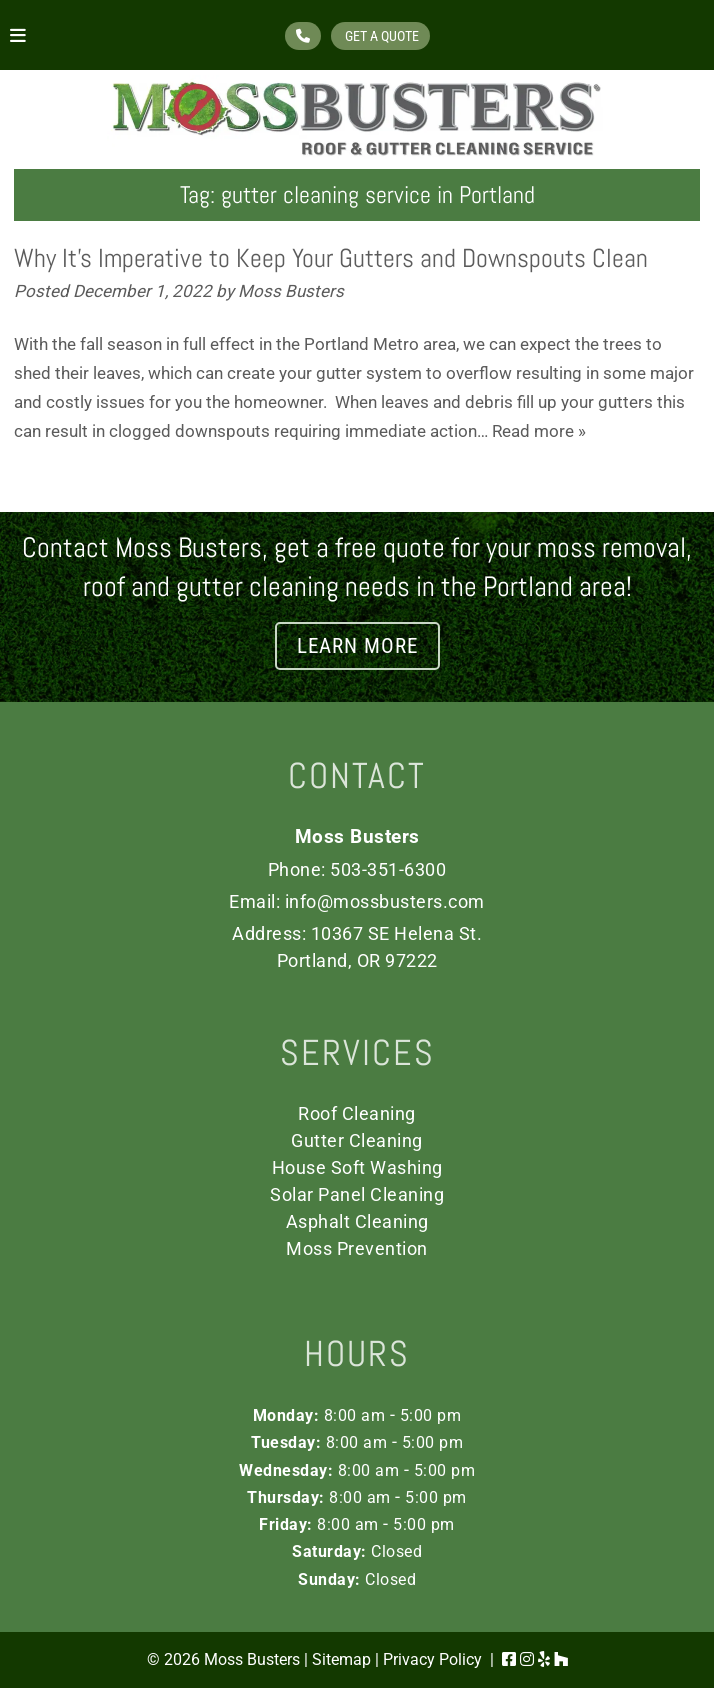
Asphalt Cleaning (357, 1221)
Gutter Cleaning (357, 1140)
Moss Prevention (357, 1248)
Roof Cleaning (357, 1113)
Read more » (539, 431)
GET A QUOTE (380, 36)
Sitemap (341, 1659)
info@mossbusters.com (385, 901)
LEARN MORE (357, 646)
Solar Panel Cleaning (357, 1194)
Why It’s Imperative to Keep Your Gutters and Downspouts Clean (331, 258)
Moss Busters (291, 291)
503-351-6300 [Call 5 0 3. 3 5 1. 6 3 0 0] (388, 869)
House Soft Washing (357, 1167)
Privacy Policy (432, 1659)
